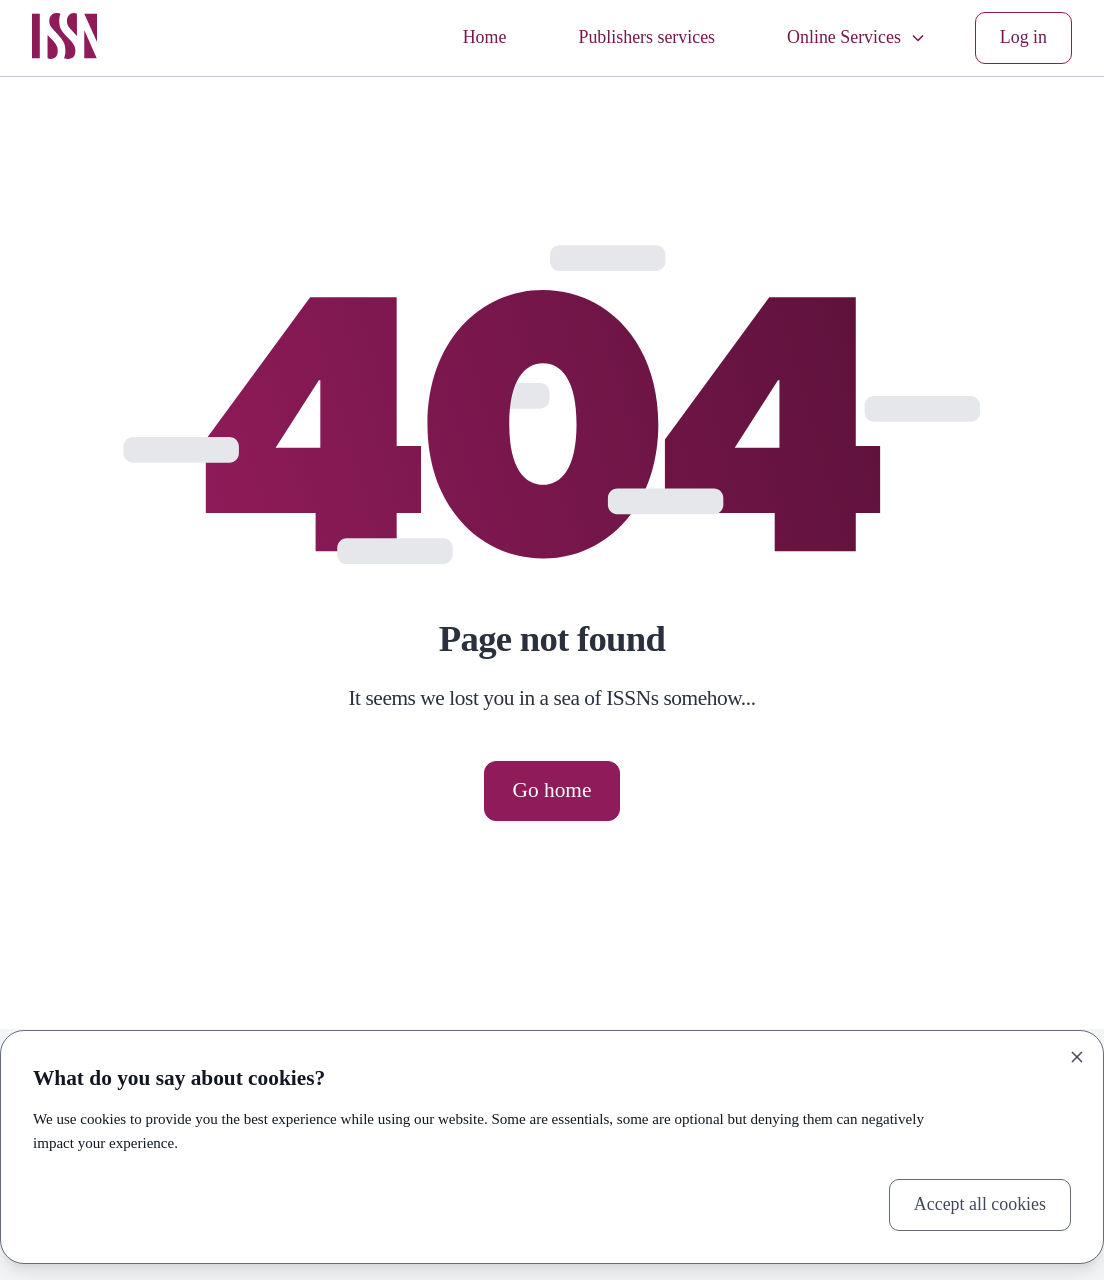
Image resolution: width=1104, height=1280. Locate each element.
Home (485, 37)
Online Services (857, 37)
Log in (1023, 37)
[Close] (1077, 1057)
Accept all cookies (980, 1204)
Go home (552, 790)
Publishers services (646, 37)
